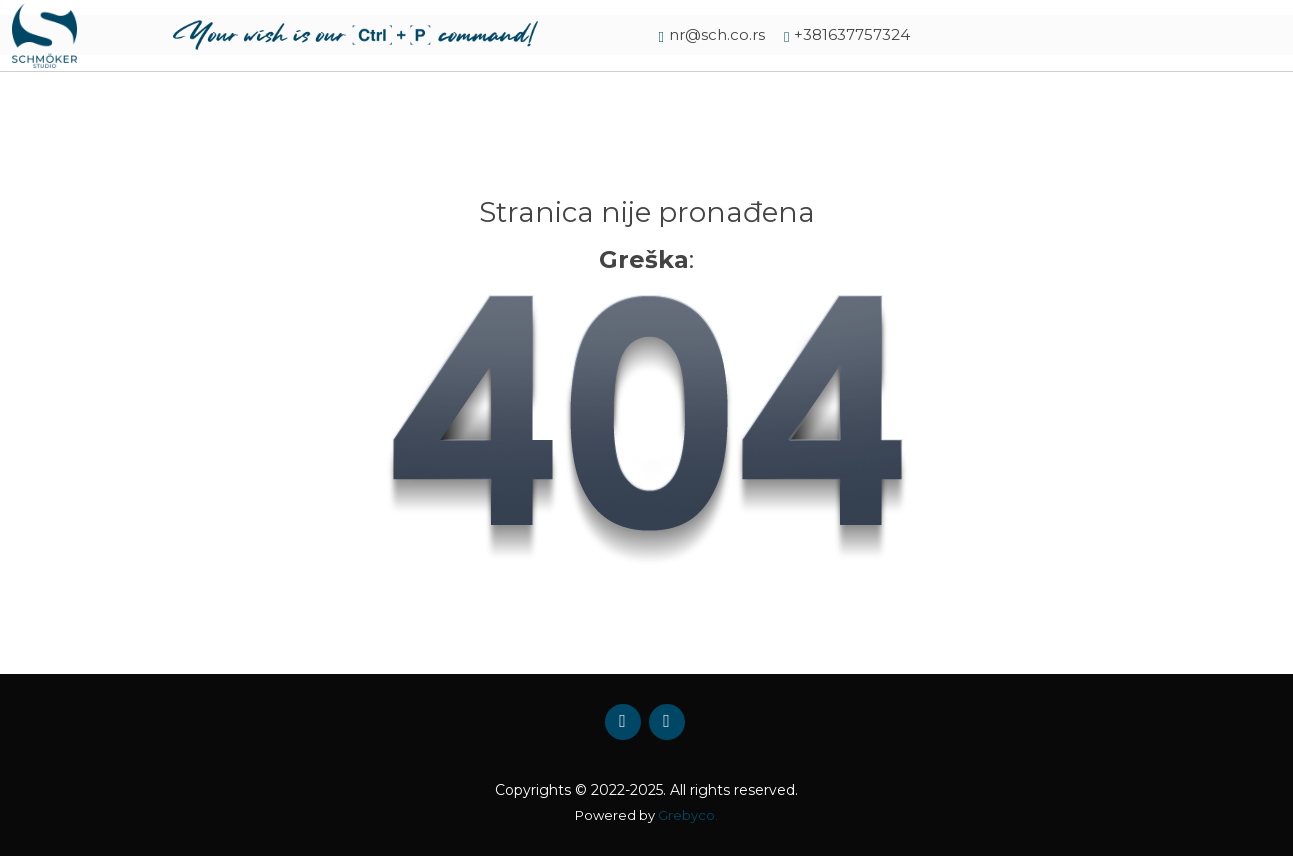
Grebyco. (688, 815)
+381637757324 (852, 34)
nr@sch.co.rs (717, 34)
